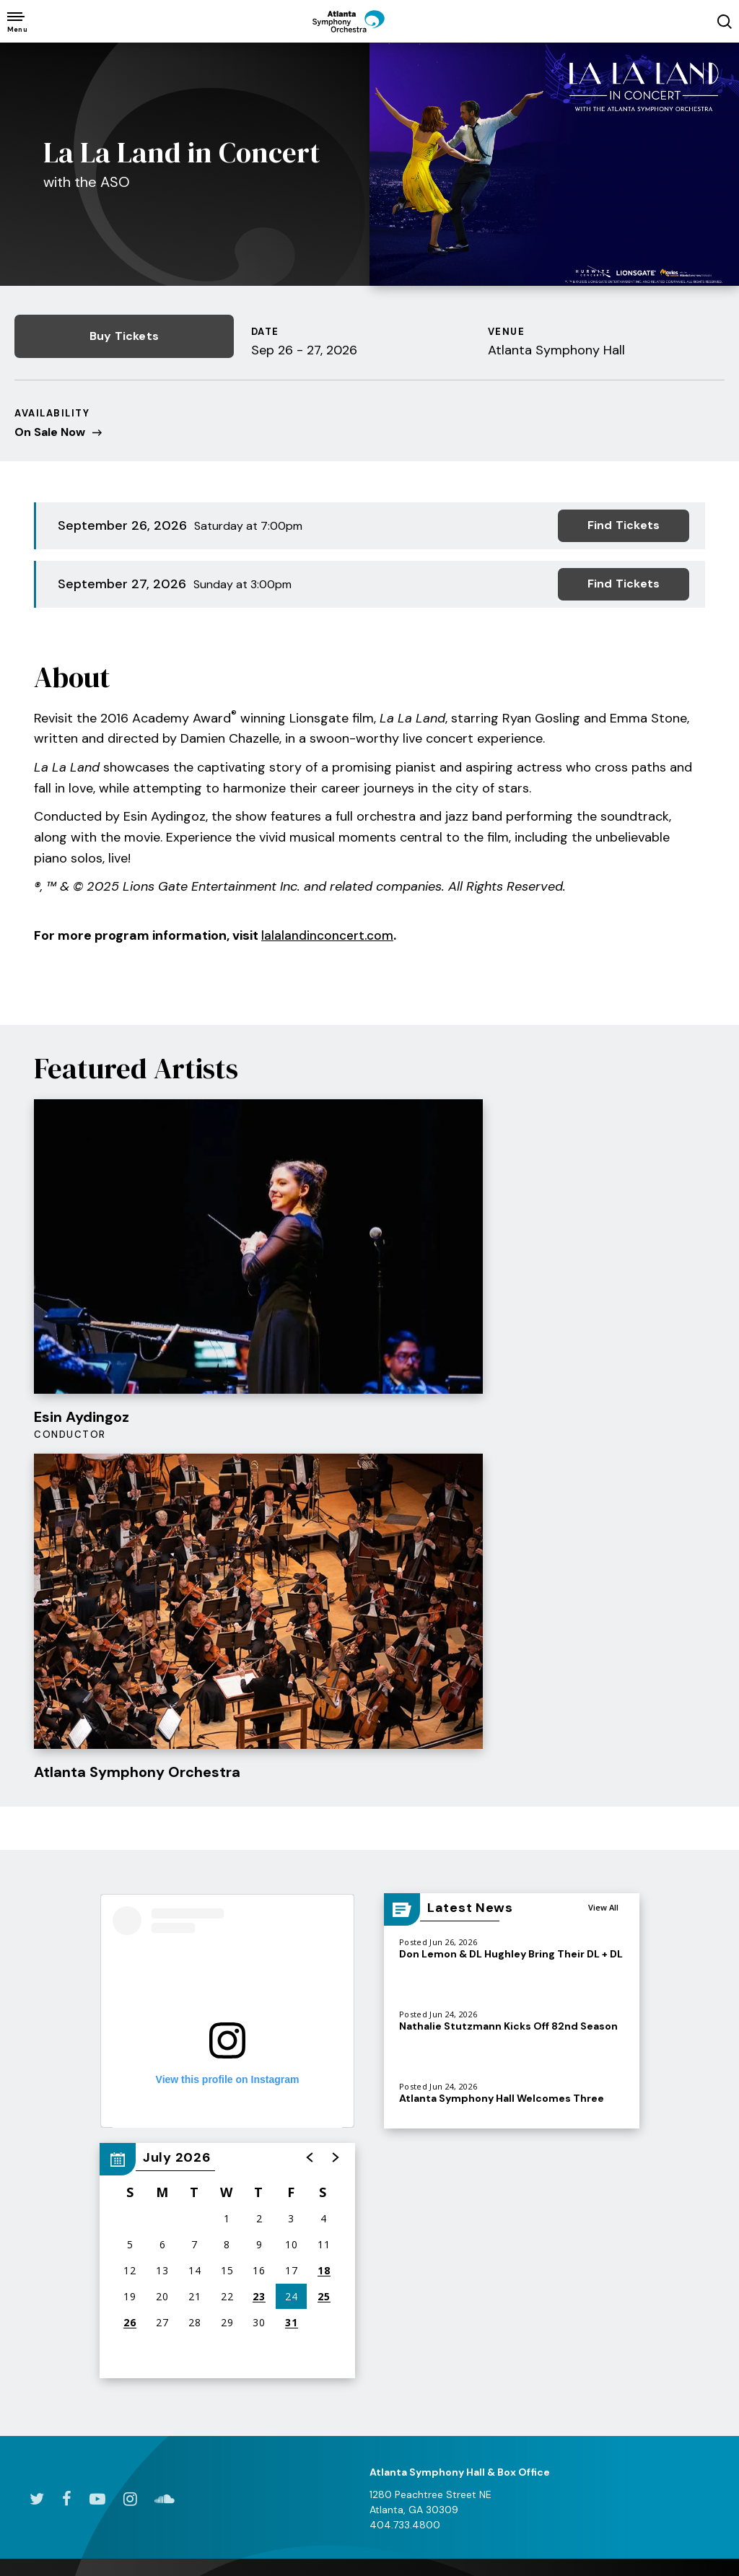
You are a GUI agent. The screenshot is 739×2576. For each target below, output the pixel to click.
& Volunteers (655, 2116)
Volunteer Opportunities (637, 2298)
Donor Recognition (648, 2267)
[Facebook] (66, 1994)
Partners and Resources (398, 2393)
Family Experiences (413, 2145)
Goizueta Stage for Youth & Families (413, 2292)
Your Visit (183, 2110)
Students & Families (62, 2269)
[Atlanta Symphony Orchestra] (369, 32)
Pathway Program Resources (410, 2331)
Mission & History (527, 2183)
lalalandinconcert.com (329, 931)
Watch (265, 2145)
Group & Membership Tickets (62, 2238)
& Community (419, 2110)
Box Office (39, 2293)
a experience (653, 2526)
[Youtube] (97, 1994)
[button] (310, 1652)
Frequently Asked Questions (645, 2360)
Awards (503, 2316)
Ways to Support (645, 2204)
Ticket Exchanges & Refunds (60, 2324)
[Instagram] (129, 1994)
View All (603, 1402)
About (500, 2230)
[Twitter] (36, 1994)
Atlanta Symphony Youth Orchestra (412, 2215)
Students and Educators (400, 2176)
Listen (264, 2168)
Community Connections (516, 2262)
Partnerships (633, 2329)
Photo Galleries (404, 2361)
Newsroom (511, 2207)
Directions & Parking (180, 2145)
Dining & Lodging (172, 2168)
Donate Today (638, 2157)
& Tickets (66, 2110)
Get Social (510, 2293)
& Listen (302, 2110)
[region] (227, 1756)
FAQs (143, 2192)
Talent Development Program (416, 2254)
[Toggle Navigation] (16, 21)
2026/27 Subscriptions (47, 2176)
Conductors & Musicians (520, 2153)
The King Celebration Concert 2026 (299, 2200)
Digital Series (45, 2207)
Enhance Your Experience (164, 2247)
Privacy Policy (163, 2525)
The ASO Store (167, 2277)
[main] (369, 987)
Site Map (311, 2525)
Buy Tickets (115, 336)
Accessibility (161, 2215)
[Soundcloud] (164, 1994)
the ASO (537, 2110)
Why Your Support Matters (648, 2236)
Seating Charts (49, 2355)
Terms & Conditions (66, 2525)
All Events (37, 2145)
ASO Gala (627, 2180)
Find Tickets (623, 524)
